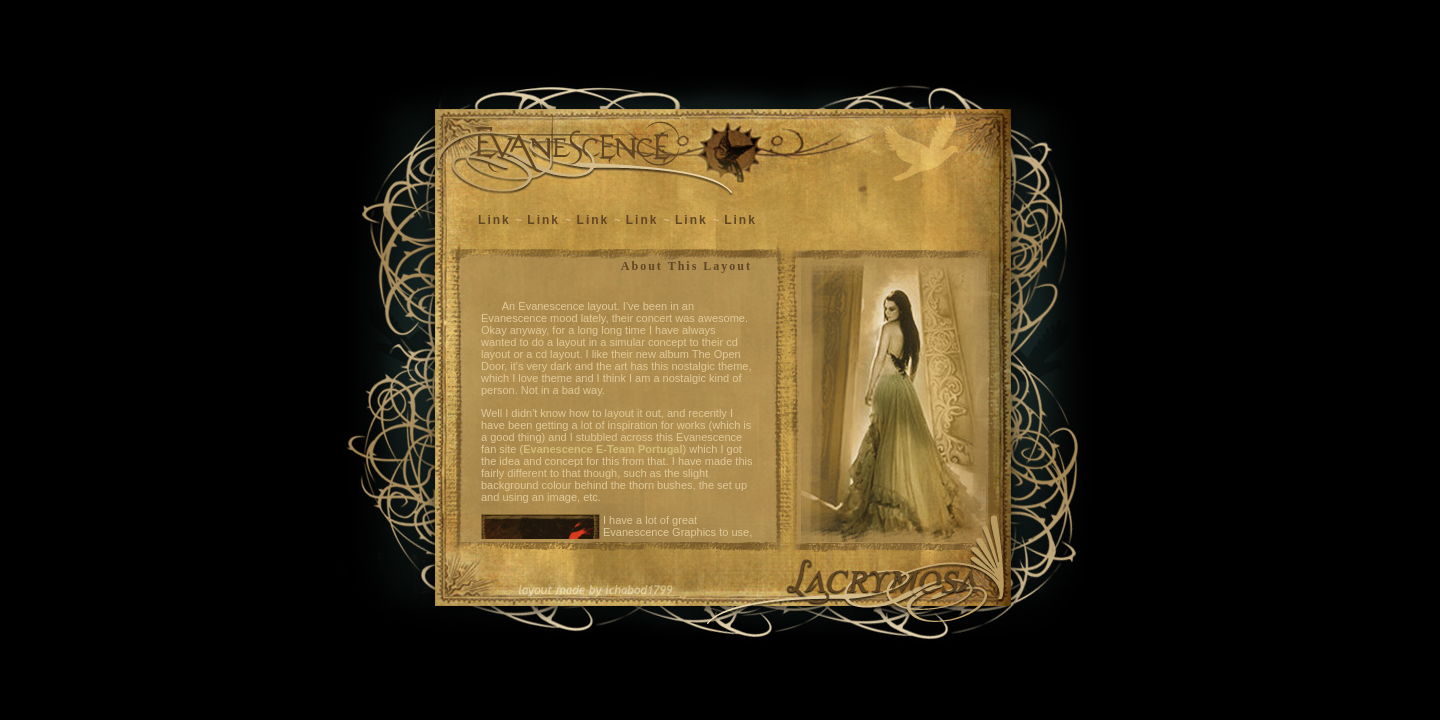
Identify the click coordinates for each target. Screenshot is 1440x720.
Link (494, 220)
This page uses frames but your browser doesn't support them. (617, 399)
